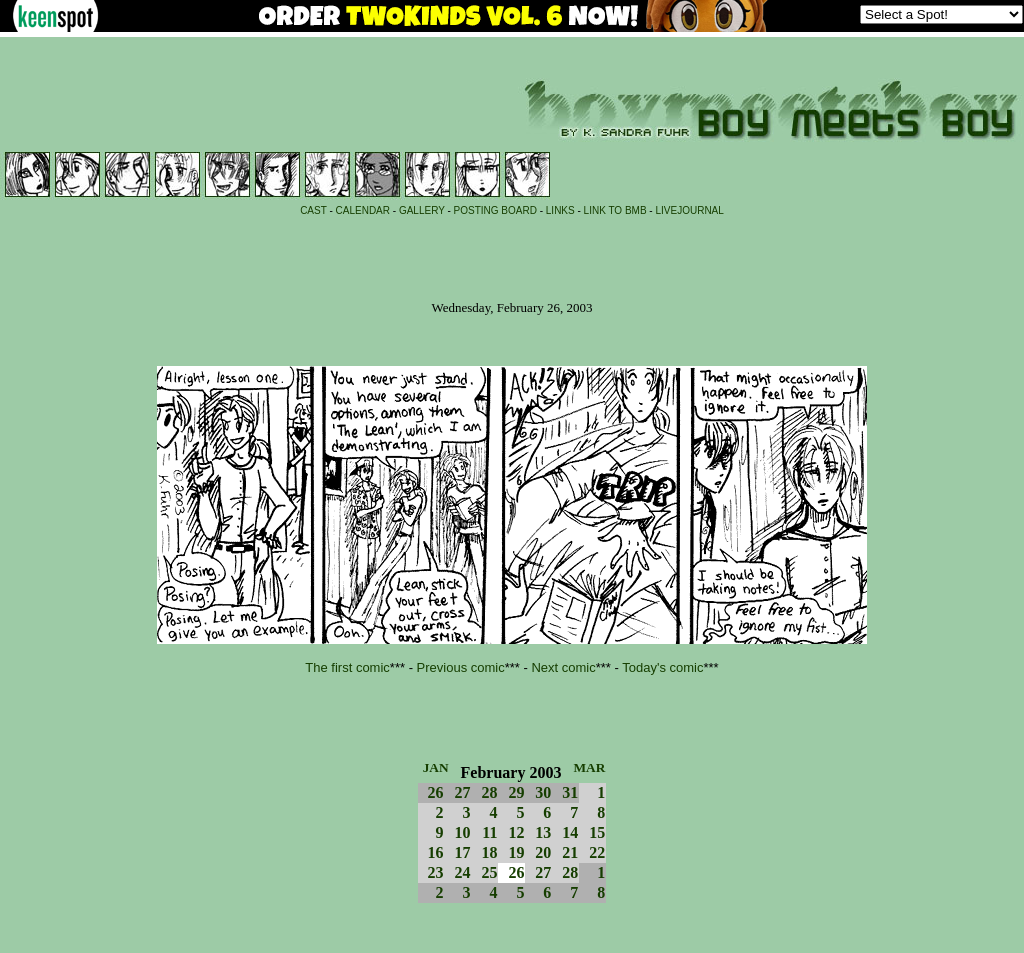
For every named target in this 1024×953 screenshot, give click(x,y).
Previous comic (461, 667)
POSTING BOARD (495, 210)
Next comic (563, 667)
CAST (313, 210)
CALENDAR (363, 210)
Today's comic (662, 667)
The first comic (347, 667)
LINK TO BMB (615, 210)
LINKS (560, 210)
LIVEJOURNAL (689, 210)
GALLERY (422, 210)
